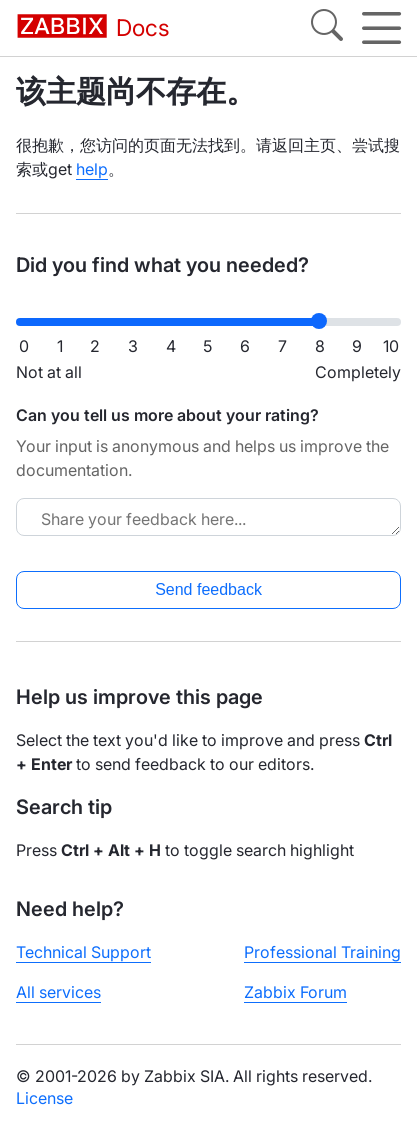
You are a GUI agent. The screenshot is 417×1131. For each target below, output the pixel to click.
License (44, 1098)
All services (58, 992)
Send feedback (208, 589)
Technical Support (83, 952)
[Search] (327, 28)
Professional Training (322, 952)
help (92, 169)
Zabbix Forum (295, 992)
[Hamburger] (381, 28)
